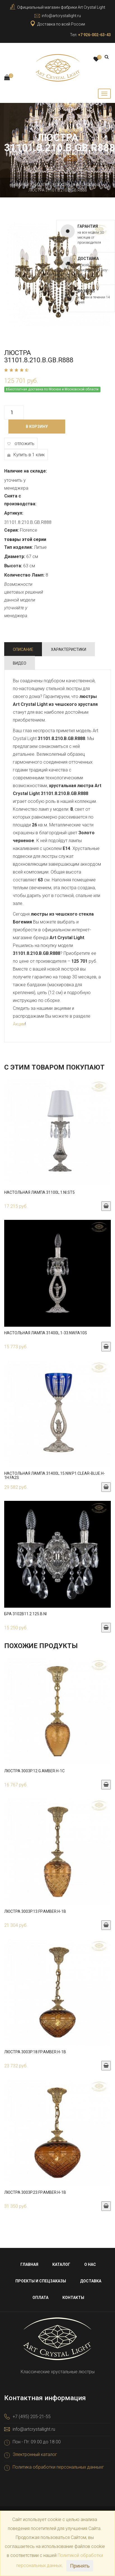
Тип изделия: (18, 547)
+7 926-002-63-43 (94, 35)
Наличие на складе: (25, 471)
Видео (19, 663)
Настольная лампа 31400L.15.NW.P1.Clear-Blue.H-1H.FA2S (54, 1475)
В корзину (37, 426)
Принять (80, 2566)
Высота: (13, 565)
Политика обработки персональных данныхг (58, 2467)
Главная (20, 184)
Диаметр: (14, 556)
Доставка (90, 2281)
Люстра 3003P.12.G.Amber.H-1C (34, 1771)
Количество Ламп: (24, 575)
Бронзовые (89, 184)
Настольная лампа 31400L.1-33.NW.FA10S (45, 1333)
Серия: (11, 530)
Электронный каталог (35, 2454)
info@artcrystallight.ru (61, 15)
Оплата (40, 2297)
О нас (90, 2264)
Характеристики (68, 649)
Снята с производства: (20, 499)
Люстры (63, 184)
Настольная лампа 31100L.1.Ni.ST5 (39, 1192)
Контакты (73, 2297)
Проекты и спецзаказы (40, 2281)
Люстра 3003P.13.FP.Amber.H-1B (35, 1911)
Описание (23, 649)
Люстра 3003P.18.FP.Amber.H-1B (35, 2052)
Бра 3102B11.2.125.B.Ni (25, 1614)
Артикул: (13, 513)
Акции (19, 1024)
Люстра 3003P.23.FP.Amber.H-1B (35, 2192)
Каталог (42, 184)
